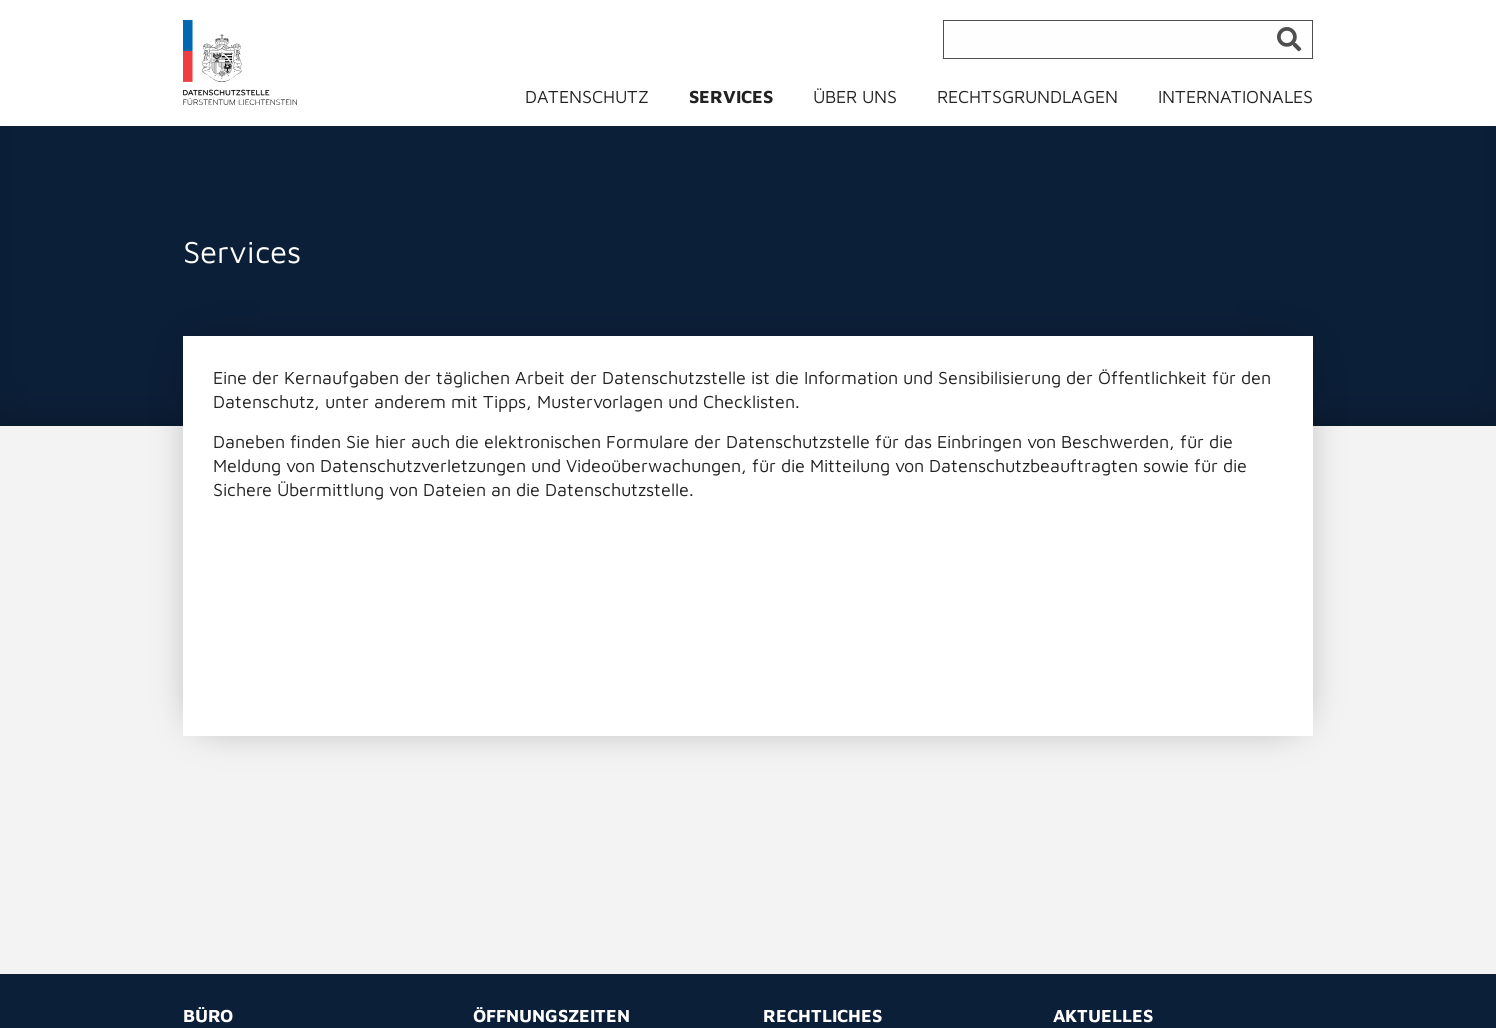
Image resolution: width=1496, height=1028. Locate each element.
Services (731, 96)
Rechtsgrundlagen (1027, 96)
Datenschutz (587, 96)
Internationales (1235, 96)
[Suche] (1128, 39)
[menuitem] (599, 101)
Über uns (855, 96)
